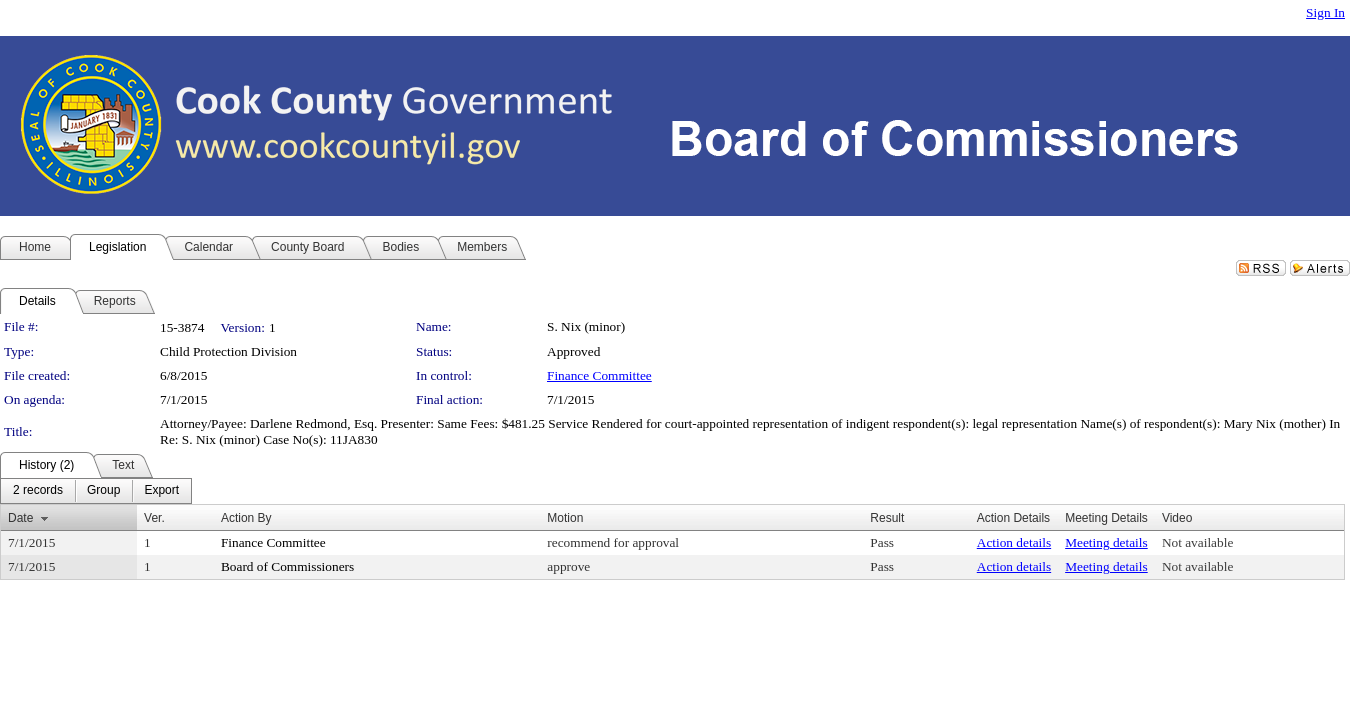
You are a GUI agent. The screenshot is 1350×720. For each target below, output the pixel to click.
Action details (1014, 542)
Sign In (1325, 12)
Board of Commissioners (287, 566)
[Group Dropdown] (103, 491)
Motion (565, 518)
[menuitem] (38, 491)
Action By (246, 518)
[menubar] (96, 491)
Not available (1197, 542)
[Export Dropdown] (161, 491)
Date (20, 518)
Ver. (154, 518)
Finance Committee (599, 375)
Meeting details (1106, 542)
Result (887, 518)
